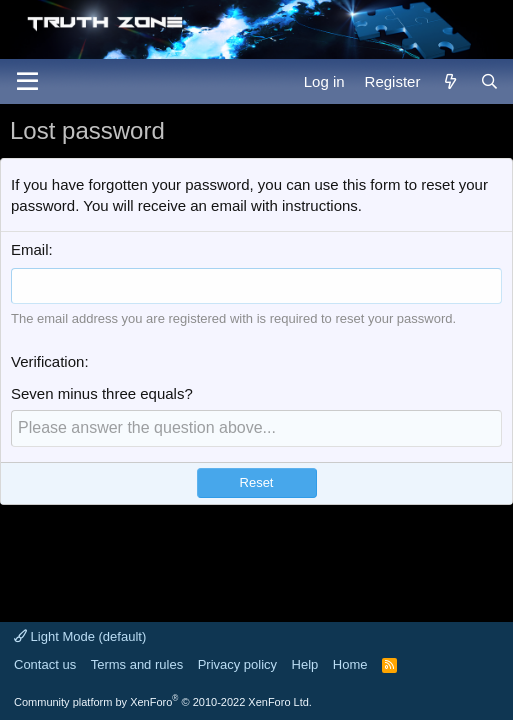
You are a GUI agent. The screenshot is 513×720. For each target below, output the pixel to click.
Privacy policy (237, 664)
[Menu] (27, 82)
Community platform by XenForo (163, 702)
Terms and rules (137, 664)
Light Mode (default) (80, 636)
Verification (47, 361)
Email (30, 249)
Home (350, 664)
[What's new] (449, 81)
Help (305, 664)
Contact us (45, 664)
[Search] (489, 81)
